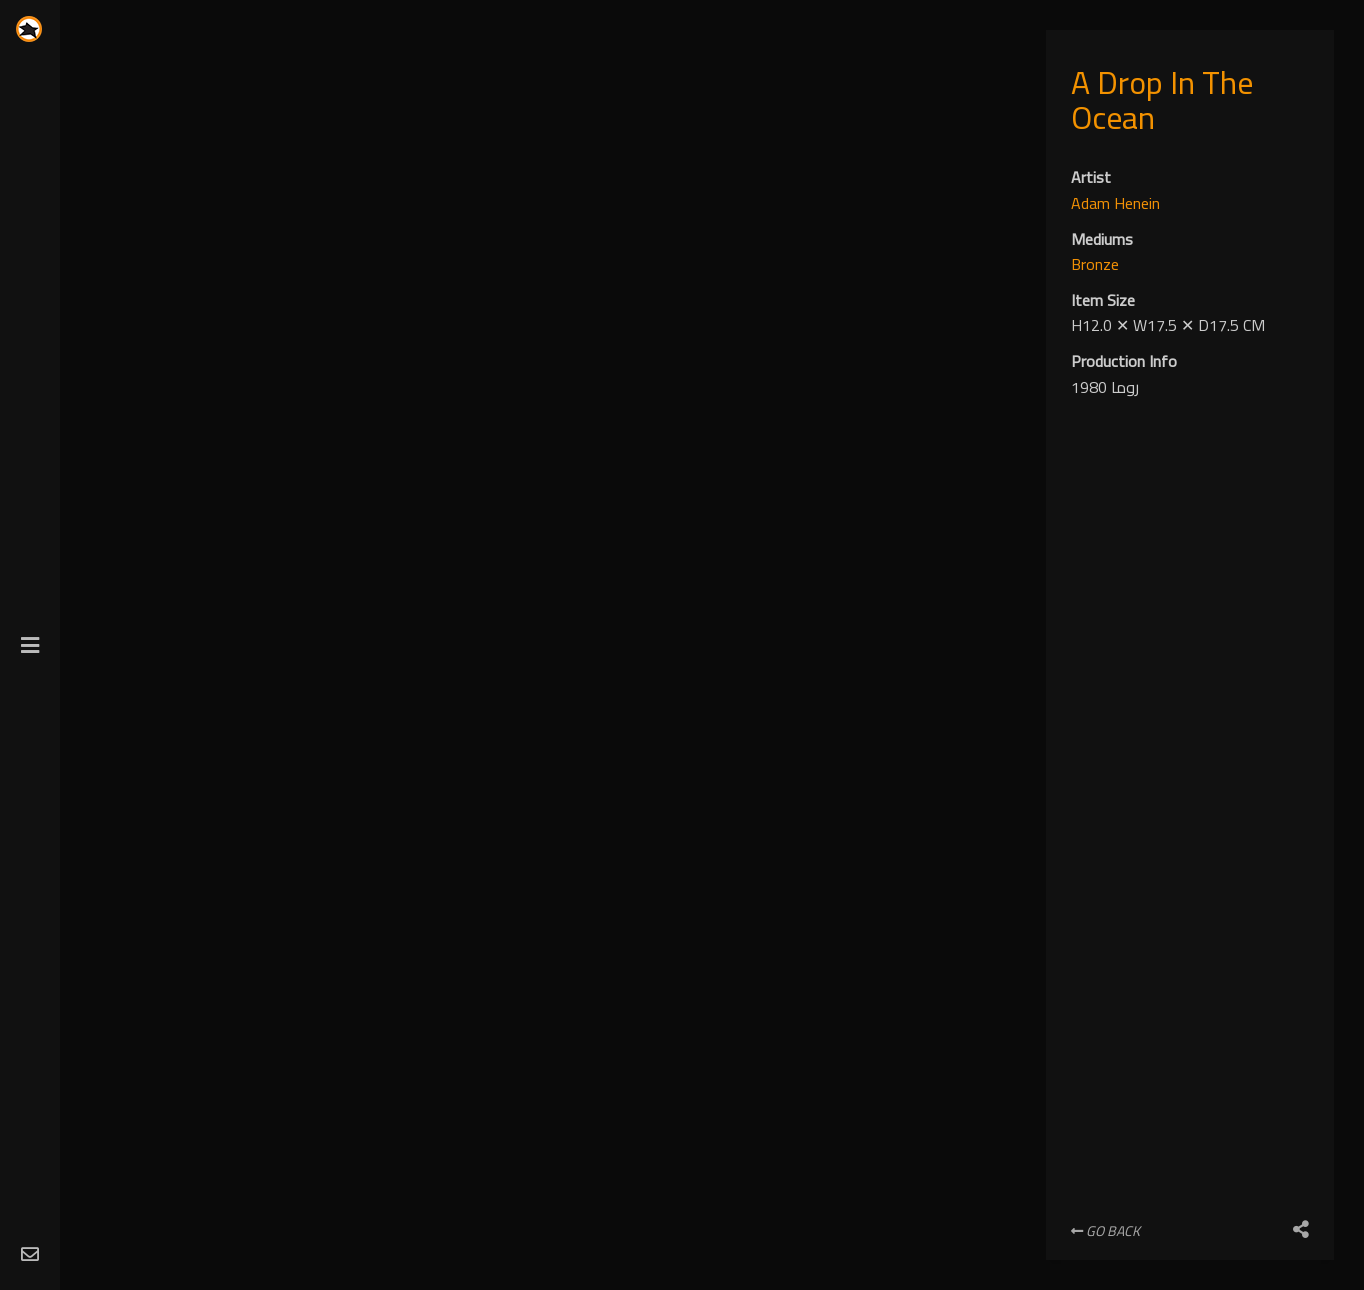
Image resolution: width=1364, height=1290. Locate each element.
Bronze (1095, 264)
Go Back (1105, 1231)
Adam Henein (1115, 203)
